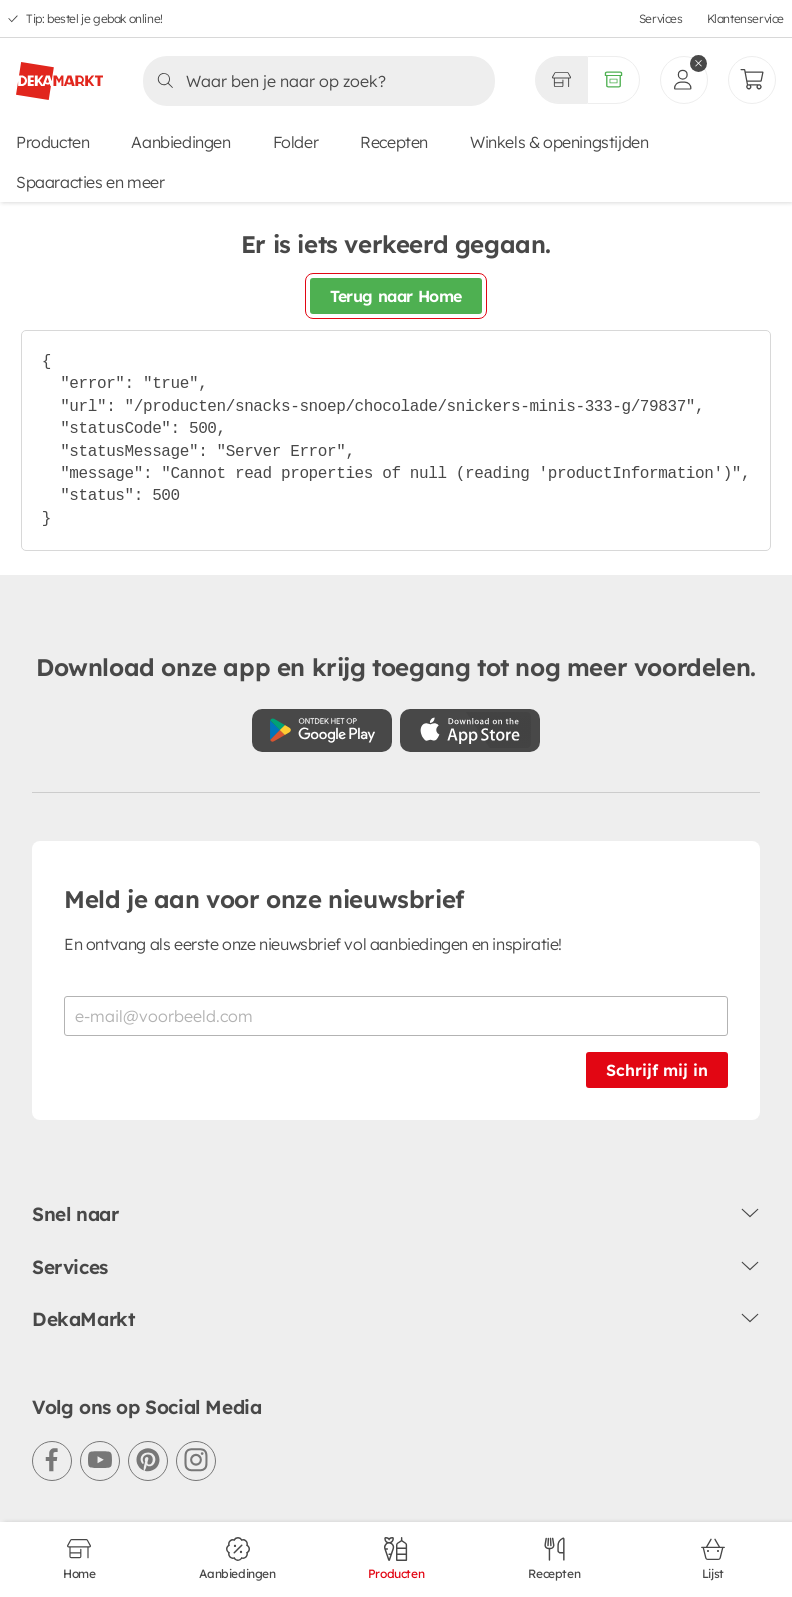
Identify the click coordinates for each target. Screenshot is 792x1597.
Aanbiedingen (180, 142)
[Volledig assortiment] (613, 80)
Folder (296, 142)
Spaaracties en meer (90, 182)
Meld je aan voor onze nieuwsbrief (264, 899)
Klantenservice (745, 18)
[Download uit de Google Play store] (322, 730)
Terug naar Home (396, 296)
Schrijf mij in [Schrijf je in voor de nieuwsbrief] (657, 1070)
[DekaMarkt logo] (59, 73)
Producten (52, 142)
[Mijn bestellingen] (752, 80)
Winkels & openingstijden (559, 142)
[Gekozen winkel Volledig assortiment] (561, 80)
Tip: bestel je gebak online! (94, 18)
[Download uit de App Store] (470, 730)
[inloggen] (684, 80)
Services (661, 18)
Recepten (394, 142)
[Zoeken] (313, 81)
